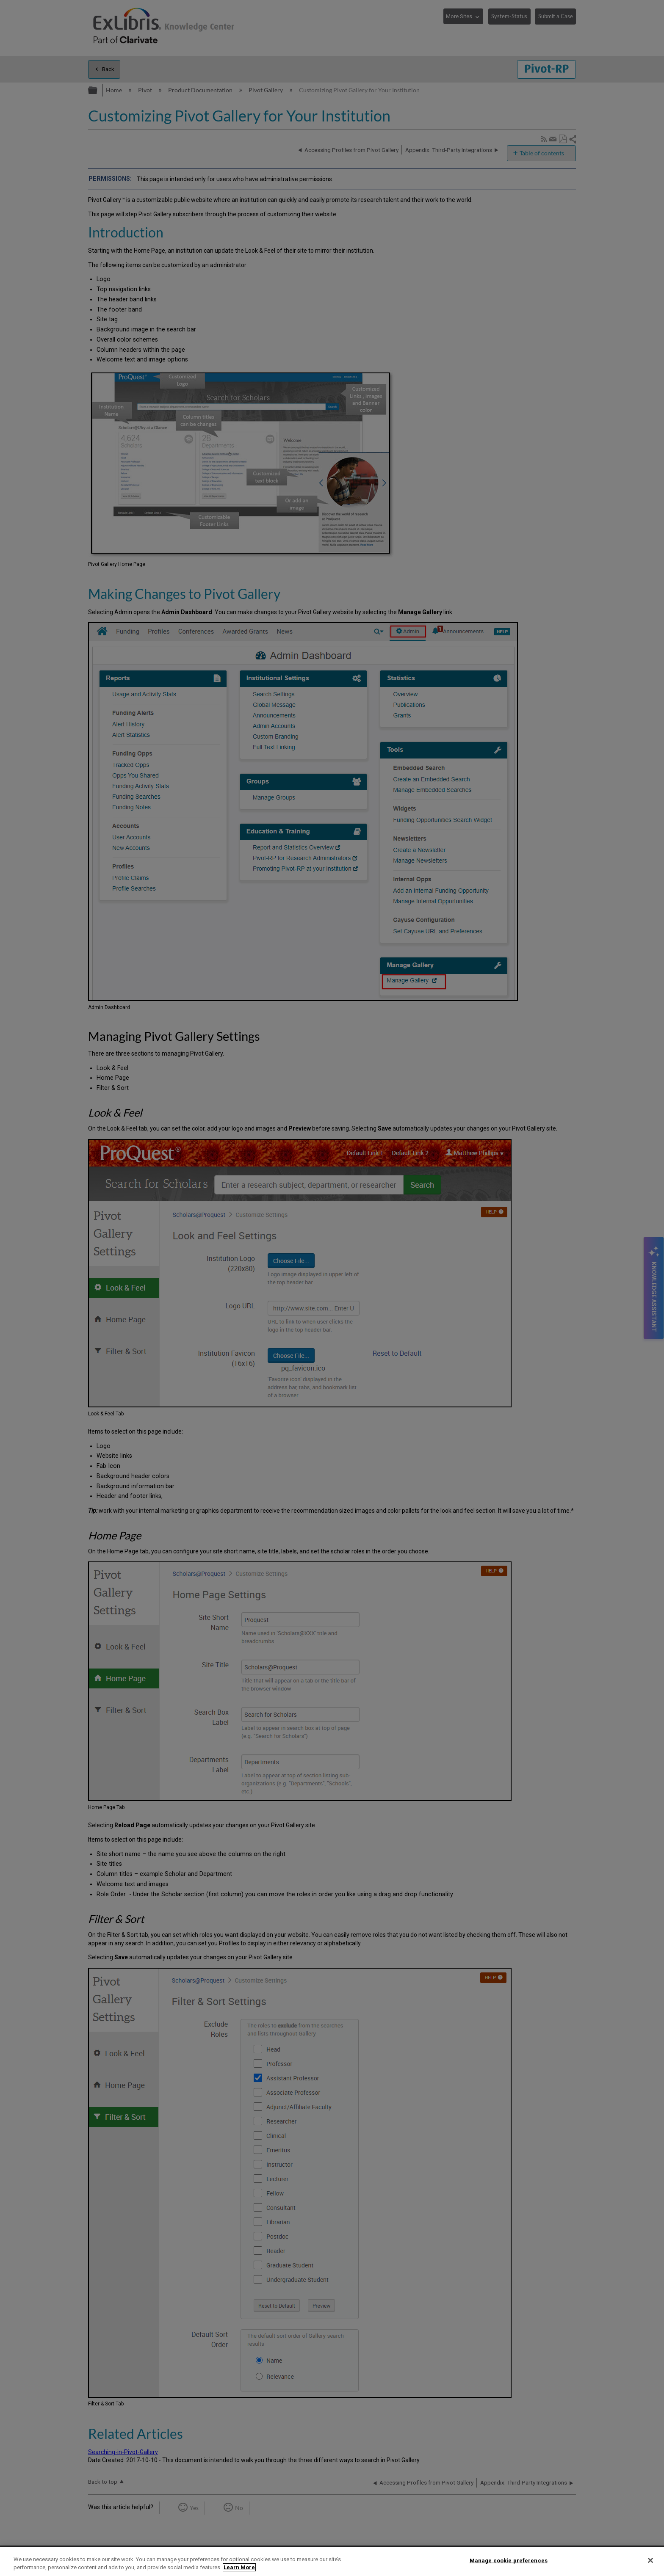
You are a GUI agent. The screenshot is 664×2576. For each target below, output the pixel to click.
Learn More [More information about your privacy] (239, 2567)
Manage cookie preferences (509, 2560)
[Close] (650, 2560)
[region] (332, 2561)
